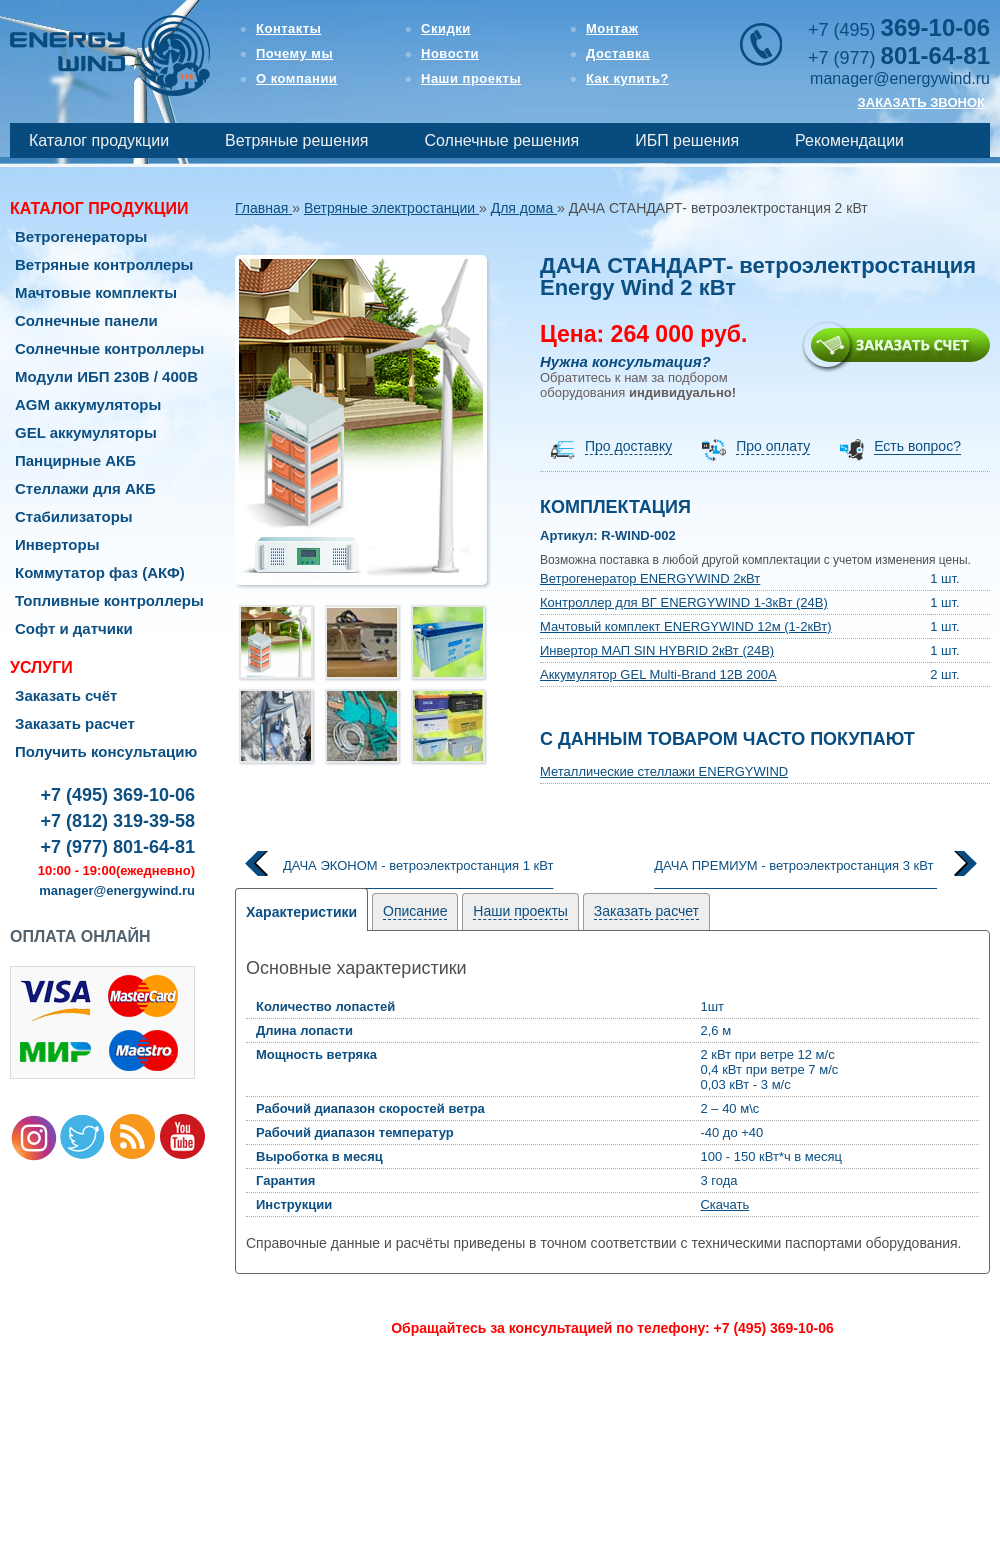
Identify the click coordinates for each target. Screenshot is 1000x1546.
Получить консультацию (106, 751)
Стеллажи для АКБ (85, 488)
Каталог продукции (99, 140)
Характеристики (301, 912)
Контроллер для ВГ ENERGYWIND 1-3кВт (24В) (684, 602)
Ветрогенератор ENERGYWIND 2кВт (650, 578)
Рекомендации (849, 140)
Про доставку (628, 446)
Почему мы (294, 53)
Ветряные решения (296, 140)
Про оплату (773, 446)
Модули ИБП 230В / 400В (106, 376)
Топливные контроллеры (109, 600)
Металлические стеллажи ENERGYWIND (664, 771)
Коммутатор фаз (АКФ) (100, 572)
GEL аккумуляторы (86, 432)
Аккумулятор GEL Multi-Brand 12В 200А (658, 674)
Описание (415, 911)
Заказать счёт (66, 695)
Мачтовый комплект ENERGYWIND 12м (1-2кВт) (686, 626)
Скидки (446, 28)
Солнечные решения (502, 140)
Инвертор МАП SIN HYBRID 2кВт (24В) (657, 650)
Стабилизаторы (74, 516)
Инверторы (57, 544)
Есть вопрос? (917, 446)
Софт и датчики (74, 628)
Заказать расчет (75, 723)
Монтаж (612, 28)
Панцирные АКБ (75, 460)
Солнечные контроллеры (109, 348)
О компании (296, 78)
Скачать (724, 1204)
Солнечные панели (86, 320)
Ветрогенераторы (81, 236)
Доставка (618, 53)
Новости (450, 53)
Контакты (288, 28)
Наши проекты (471, 78)
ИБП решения (687, 140)
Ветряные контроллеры (104, 264)
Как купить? (627, 78)
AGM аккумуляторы (88, 404)
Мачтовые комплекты (96, 292)
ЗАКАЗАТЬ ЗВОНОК (921, 102)
